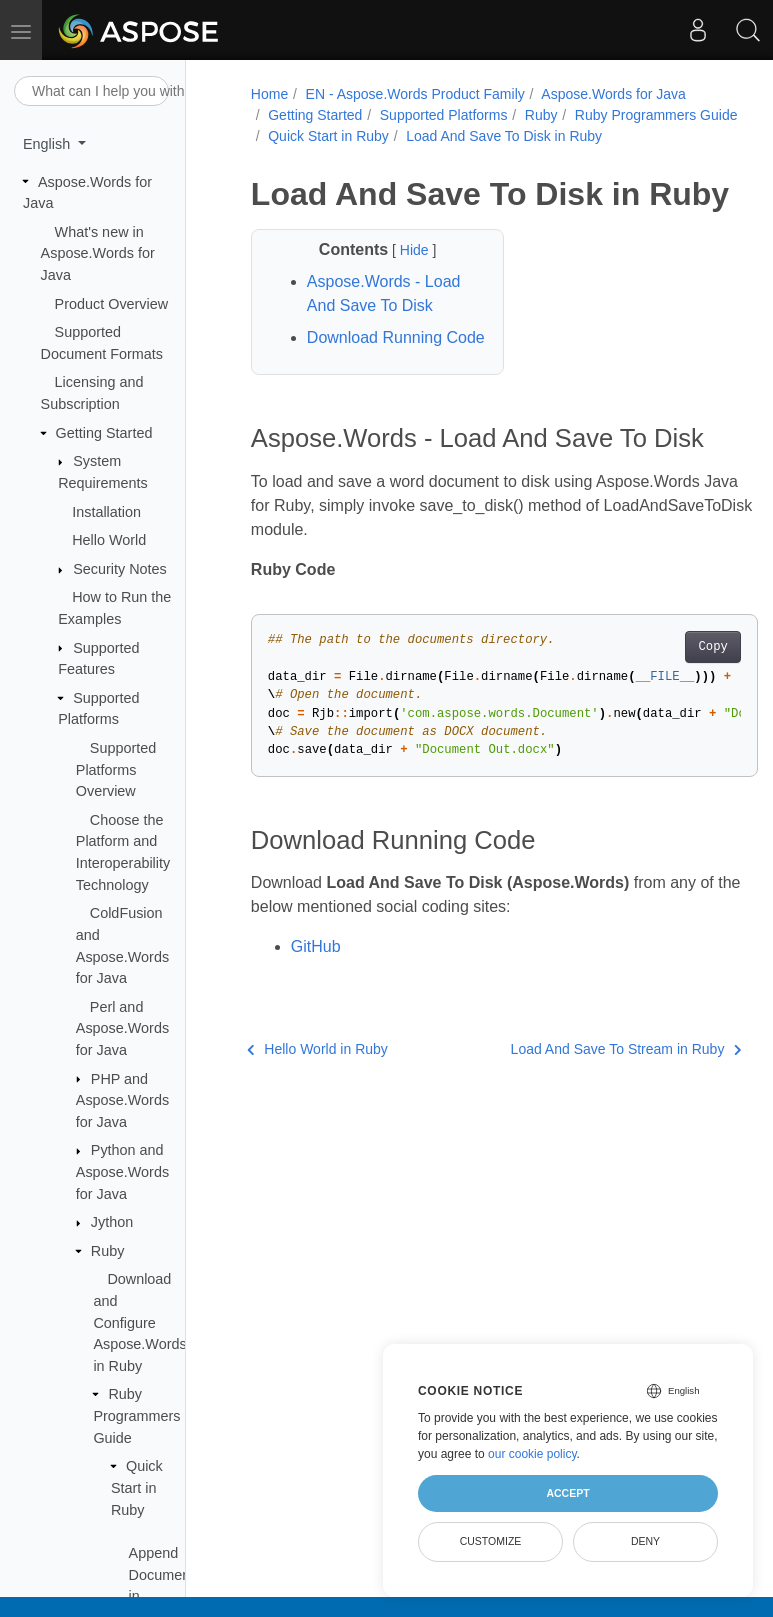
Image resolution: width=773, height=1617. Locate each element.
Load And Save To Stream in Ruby (626, 1049)
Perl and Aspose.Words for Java (122, 1028)
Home (269, 94)
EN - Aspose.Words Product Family (415, 94)
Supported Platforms (444, 115)
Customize (491, 1541)
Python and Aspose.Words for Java (122, 1171)
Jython (112, 1222)
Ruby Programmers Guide (136, 1415)
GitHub (316, 946)
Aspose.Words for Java (613, 94)
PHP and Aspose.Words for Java (122, 1100)
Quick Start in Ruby (137, 1487)
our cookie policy (532, 1454)
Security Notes (120, 569)
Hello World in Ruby (317, 1049)
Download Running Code (396, 337)
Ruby (108, 1251)
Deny (645, 1541)
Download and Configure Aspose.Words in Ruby (139, 1322)
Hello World (109, 540)
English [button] (48, 144)
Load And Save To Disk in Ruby (504, 136)
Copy (712, 647)
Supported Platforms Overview (116, 769)
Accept (567, 1493)
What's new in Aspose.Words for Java (98, 253)
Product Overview (112, 304)
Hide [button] (416, 250)
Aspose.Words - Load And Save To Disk (384, 293)
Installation (106, 512)
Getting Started (104, 433)
